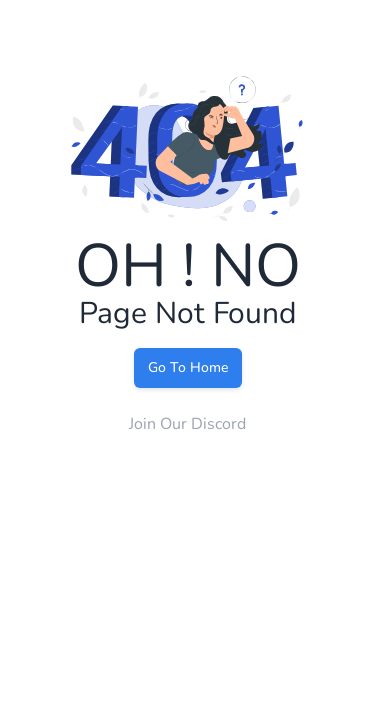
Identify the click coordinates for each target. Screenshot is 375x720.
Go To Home (188, 367)
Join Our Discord (187, 424)
